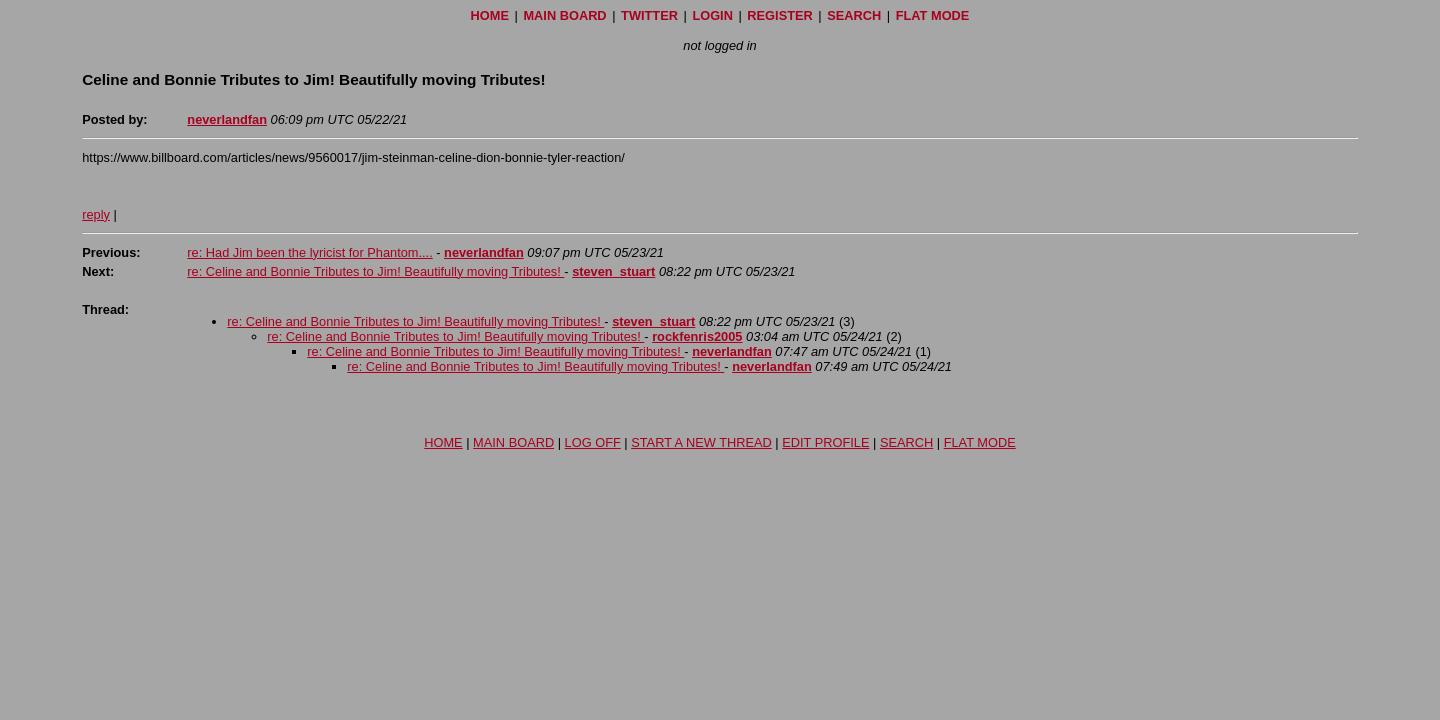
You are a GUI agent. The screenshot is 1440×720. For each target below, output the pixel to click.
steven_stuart (613, 271)
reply (96, 214)
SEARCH (854, 15)
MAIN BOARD (564, 15)
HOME (490, 15)
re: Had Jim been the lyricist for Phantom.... (309, 252)
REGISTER (779, 15)
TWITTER (649, 15)
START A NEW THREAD (701, 442)
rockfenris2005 (697, 336)
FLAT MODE (933, 15)
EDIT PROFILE (825, 442)
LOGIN (712, 15)
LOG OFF (593, 442)
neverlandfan (227, 119)
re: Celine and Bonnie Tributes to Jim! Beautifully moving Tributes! (375, 271)
